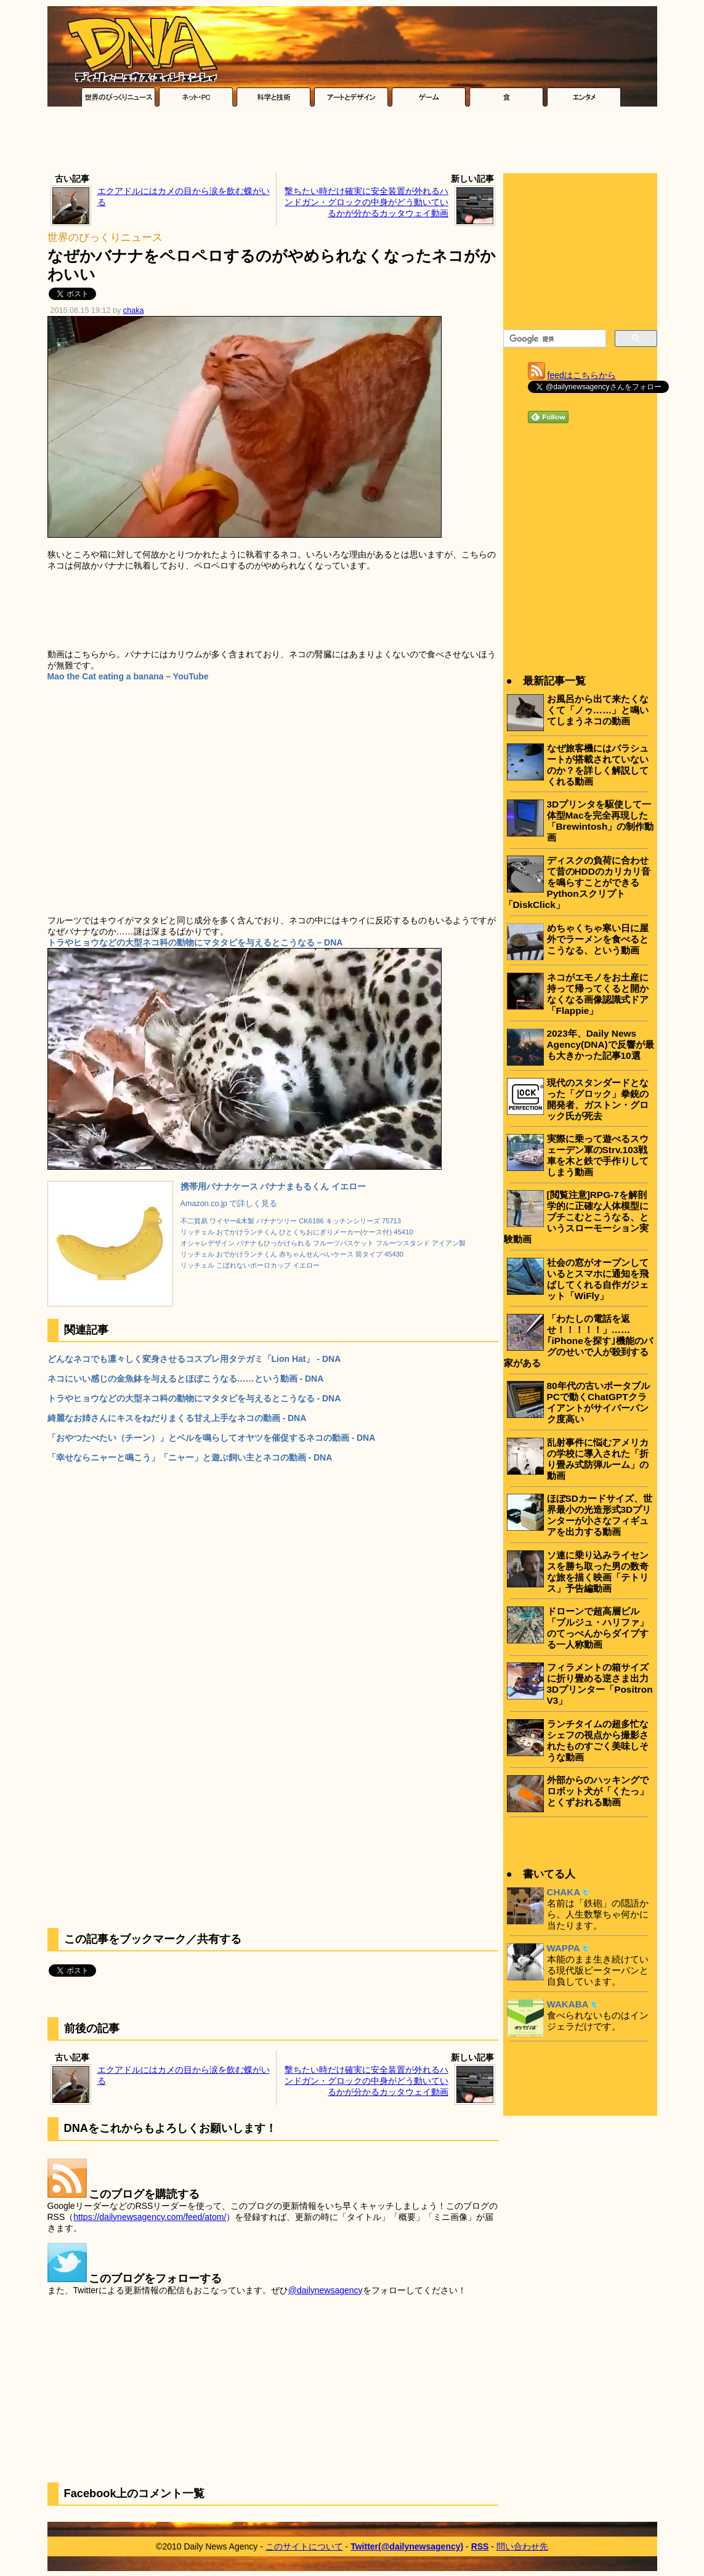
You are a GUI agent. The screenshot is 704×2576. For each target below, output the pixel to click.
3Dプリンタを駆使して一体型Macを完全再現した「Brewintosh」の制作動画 (600, 821)
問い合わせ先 (522, 2546)
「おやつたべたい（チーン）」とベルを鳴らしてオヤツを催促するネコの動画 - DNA (211, 1438)
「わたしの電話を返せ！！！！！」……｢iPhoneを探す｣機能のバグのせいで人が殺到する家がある (578, 1340)
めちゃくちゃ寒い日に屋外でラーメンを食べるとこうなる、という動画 (598, 939)
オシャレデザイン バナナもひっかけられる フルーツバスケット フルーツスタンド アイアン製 (323, 1243)
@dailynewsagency (325, 2290)
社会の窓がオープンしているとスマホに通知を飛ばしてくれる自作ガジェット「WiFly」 (598, 1279)
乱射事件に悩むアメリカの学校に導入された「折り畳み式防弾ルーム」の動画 (598, 1459)
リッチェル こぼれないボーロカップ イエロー (250, 1265)
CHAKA (564, 1892)
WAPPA (563, 1948)
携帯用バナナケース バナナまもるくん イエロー (273, 1186)
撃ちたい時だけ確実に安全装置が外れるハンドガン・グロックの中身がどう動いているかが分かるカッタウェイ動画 (366, 202)
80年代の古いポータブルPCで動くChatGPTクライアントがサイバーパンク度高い (598, 1402)
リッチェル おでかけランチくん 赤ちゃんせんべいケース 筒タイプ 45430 (292, 1254)
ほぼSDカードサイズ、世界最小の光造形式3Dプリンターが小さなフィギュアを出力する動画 (599, 1515)
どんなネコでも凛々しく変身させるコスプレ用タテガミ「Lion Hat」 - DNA (194, 1359)
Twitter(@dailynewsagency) (406, 2546)
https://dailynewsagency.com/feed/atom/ (149, 2217)
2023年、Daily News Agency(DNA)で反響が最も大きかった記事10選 (600, 1044)
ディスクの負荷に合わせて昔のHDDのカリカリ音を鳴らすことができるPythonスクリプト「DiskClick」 (577, 882)
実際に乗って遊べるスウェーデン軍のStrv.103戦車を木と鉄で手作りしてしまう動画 (598, 1155)
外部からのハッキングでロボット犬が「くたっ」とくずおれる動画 (598, 1791)
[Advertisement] (352, 143)
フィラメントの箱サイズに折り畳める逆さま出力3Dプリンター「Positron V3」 (600, 1684)
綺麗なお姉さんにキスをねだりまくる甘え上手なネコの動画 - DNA (177, 1418)
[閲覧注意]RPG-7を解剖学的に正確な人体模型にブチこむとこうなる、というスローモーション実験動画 (576, 1216)
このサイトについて (304, 2546)
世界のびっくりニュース (105, 237)
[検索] (553, 338)
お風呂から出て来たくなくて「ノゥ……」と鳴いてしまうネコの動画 (598, 710)
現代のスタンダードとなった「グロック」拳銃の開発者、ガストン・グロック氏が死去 (598, 1099)
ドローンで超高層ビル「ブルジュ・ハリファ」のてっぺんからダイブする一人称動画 (598, 1628)
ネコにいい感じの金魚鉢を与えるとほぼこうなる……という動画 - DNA (185, 1378)
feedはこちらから (582, 375)
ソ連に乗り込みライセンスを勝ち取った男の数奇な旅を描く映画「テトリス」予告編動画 (598, 1572)
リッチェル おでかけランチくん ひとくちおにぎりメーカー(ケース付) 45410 (296, 1232)
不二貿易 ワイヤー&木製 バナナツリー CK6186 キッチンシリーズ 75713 (291, 1221)
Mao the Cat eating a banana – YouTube (128, 676)
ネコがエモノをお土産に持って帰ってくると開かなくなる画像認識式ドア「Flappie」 (598, 994)
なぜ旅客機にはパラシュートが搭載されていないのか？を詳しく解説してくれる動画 (598, 765)
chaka (133, 310)
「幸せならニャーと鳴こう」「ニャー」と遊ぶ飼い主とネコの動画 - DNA (190, 1457)
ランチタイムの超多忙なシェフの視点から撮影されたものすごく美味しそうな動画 (598, 1740)
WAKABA (568, 2004)
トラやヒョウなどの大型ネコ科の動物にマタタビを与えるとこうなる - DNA (194, 1398)
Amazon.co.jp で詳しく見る (229, 1203)
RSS (480, 2546)
